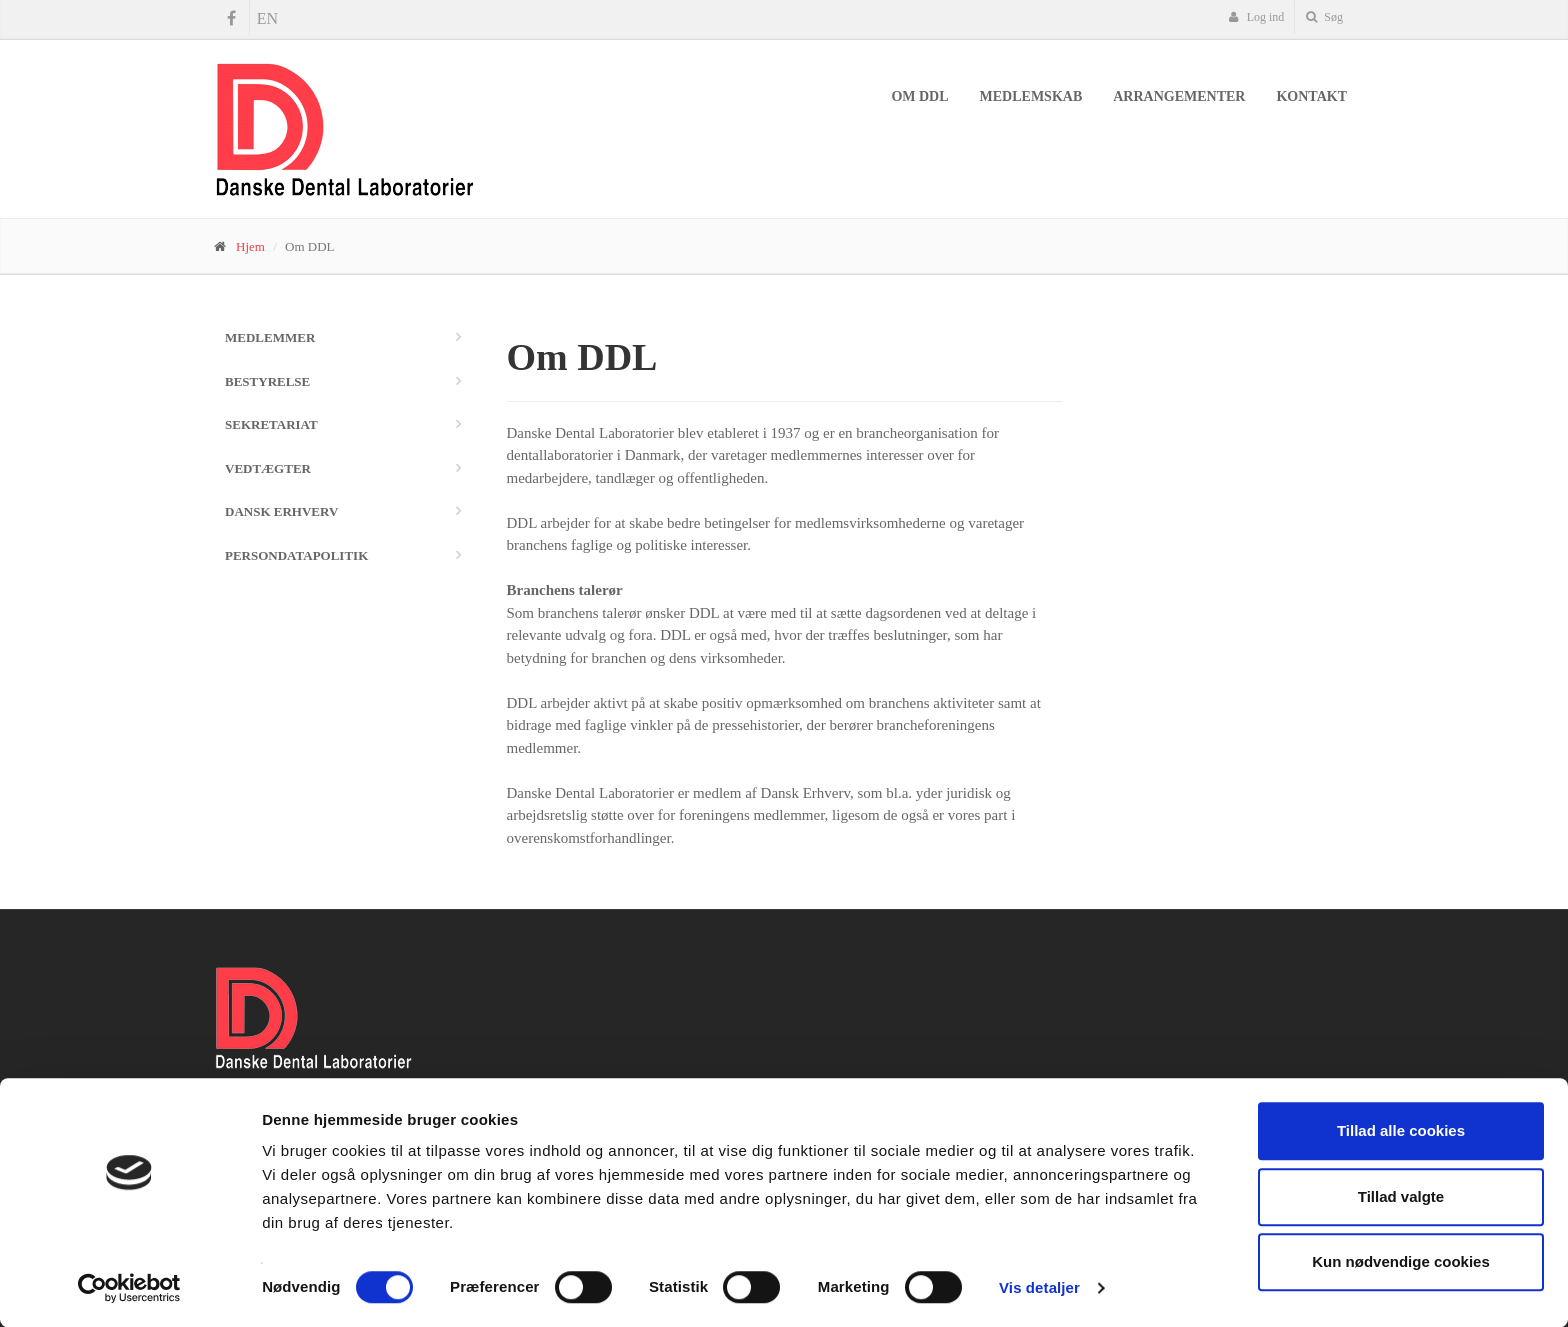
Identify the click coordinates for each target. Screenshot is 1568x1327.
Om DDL (919, 96)
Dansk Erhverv (281, 511)
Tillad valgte (1401, 1196)
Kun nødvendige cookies (1401, 1261)
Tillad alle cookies (1401, 1130)
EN (267, 18)
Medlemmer (270, 337)
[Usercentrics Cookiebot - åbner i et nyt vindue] (129, 1288)
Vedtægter (268, 468)
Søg (1324, 17)
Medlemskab (1031, 96)
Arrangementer (1179, 96)
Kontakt (1311, 96)
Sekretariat (271, 424)
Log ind (1257, 17)
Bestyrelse (267, 381)
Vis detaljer (1039, 1287)
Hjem (250, 246)
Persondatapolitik (296, 555)
